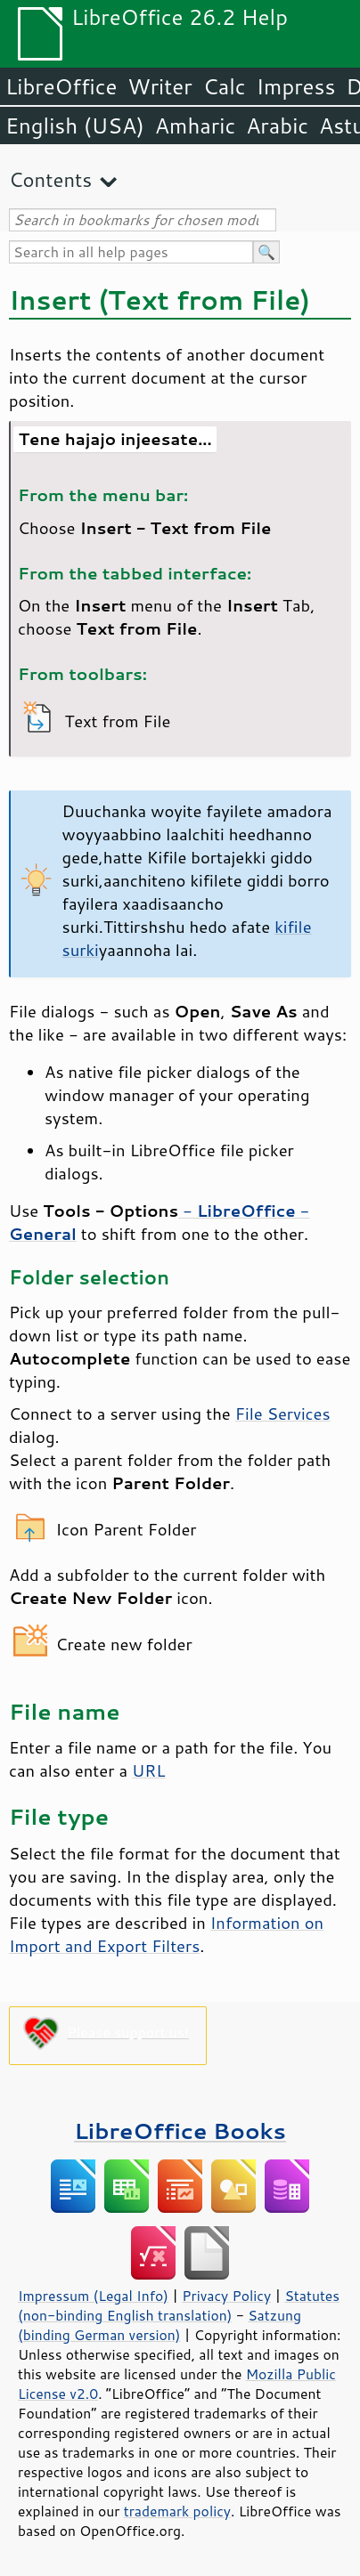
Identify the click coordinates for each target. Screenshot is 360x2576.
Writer (159, 86)
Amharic (195, 125)
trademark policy (177, 2511)
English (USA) (74, 125)
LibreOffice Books (180, 2130)
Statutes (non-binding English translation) (179, 2305)
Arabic (277, 125)
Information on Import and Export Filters (166, 1934)
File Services (283, 1413)
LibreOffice (61, 86)
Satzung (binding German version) (159, 2325)
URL (148, 1770)
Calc (224, 86)
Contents (50, 179)
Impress (296, 86)
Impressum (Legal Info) (93, 2295)
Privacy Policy (226, 2295)
